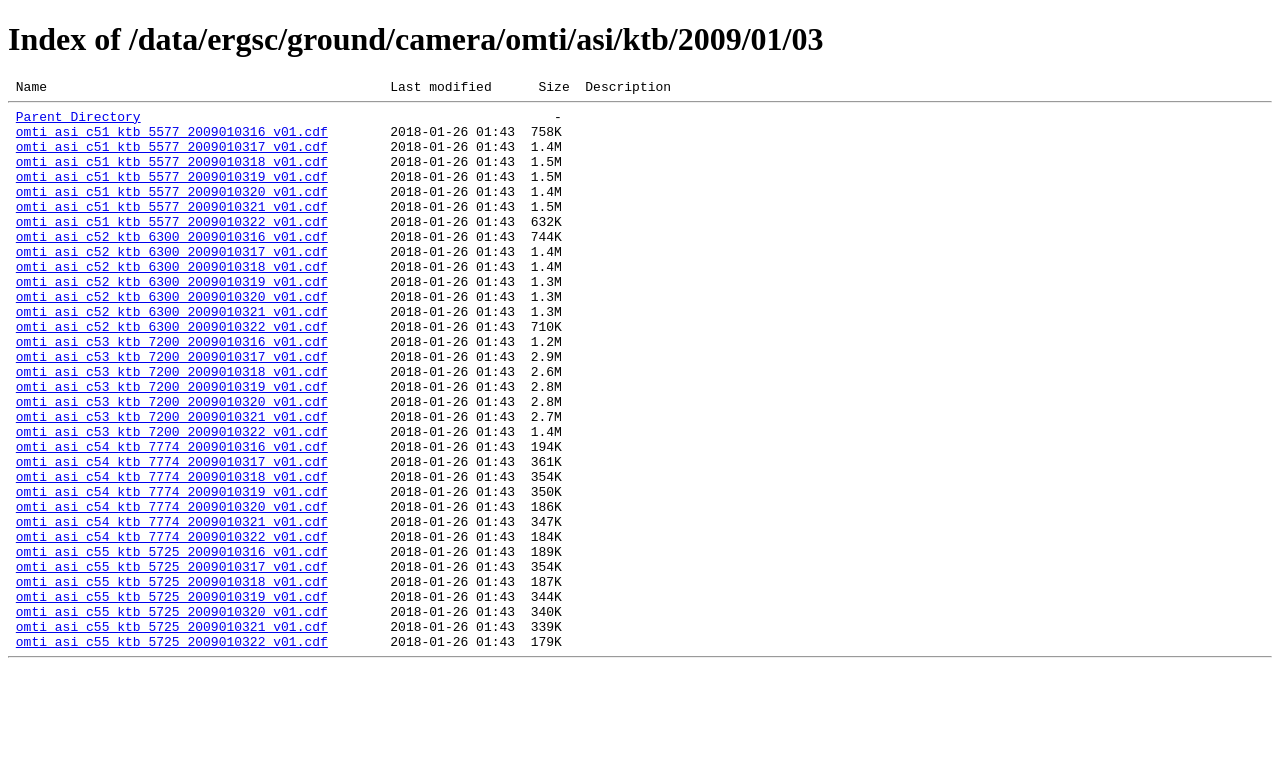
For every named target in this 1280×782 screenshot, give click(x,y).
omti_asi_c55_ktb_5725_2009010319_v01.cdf (172, 698)
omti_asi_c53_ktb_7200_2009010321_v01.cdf (172, 482)
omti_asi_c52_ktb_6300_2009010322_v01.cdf (172, 374)
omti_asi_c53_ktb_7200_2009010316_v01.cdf (172, 392)
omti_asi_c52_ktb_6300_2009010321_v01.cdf (172, 356)
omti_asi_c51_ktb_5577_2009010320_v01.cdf (172, 212)
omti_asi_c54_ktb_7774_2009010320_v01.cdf (172, 590)
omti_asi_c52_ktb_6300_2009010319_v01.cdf (172, 320)
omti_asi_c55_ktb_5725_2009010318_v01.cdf (172, 680)
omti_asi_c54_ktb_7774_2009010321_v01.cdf (172, 608)
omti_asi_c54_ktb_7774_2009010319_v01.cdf (172, 572)
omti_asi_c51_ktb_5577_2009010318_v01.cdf (172, 176)
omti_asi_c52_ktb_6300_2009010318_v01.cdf (172, 302)
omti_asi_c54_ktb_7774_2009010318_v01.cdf (172, 554)
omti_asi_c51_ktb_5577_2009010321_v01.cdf (172, 230)
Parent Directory (78, 122)
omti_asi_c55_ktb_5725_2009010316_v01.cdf (172, 644)
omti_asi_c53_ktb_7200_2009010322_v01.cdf (172, 500)
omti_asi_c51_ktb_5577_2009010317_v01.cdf (172, 158)
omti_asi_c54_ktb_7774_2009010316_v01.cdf (172, 518)
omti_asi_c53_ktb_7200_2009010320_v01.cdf (172, 464)
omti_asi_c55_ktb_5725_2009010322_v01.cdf (172, 752)
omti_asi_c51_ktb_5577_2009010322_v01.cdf (172, 248)
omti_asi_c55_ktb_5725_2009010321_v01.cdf (172, 734)
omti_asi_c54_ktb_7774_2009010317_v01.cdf (172, 536)
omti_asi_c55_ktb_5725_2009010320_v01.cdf (172, 716)
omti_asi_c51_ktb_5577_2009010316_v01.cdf (172, 140)
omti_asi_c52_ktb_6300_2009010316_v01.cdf (172, 266)
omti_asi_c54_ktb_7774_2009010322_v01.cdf (172, 626)
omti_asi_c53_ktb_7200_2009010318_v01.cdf (172, 428)
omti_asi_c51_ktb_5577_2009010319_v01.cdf (172, 194)
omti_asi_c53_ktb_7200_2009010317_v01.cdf (172, 410)
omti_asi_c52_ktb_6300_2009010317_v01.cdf (172, 284)
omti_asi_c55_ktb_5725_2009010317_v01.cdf (172, 662)
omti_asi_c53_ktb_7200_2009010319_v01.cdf (172, 446)
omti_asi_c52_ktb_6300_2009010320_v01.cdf (172, 338)
